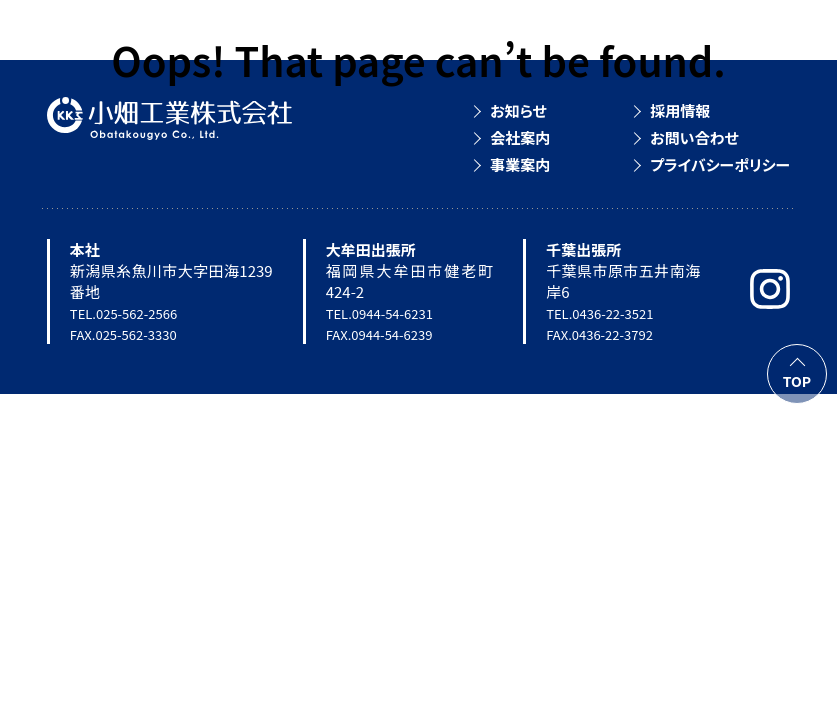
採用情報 (680, 110)
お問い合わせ (694, 137)
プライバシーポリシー (720, 164)
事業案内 (520, 164)
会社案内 (520, 137)
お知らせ (518, 110)
